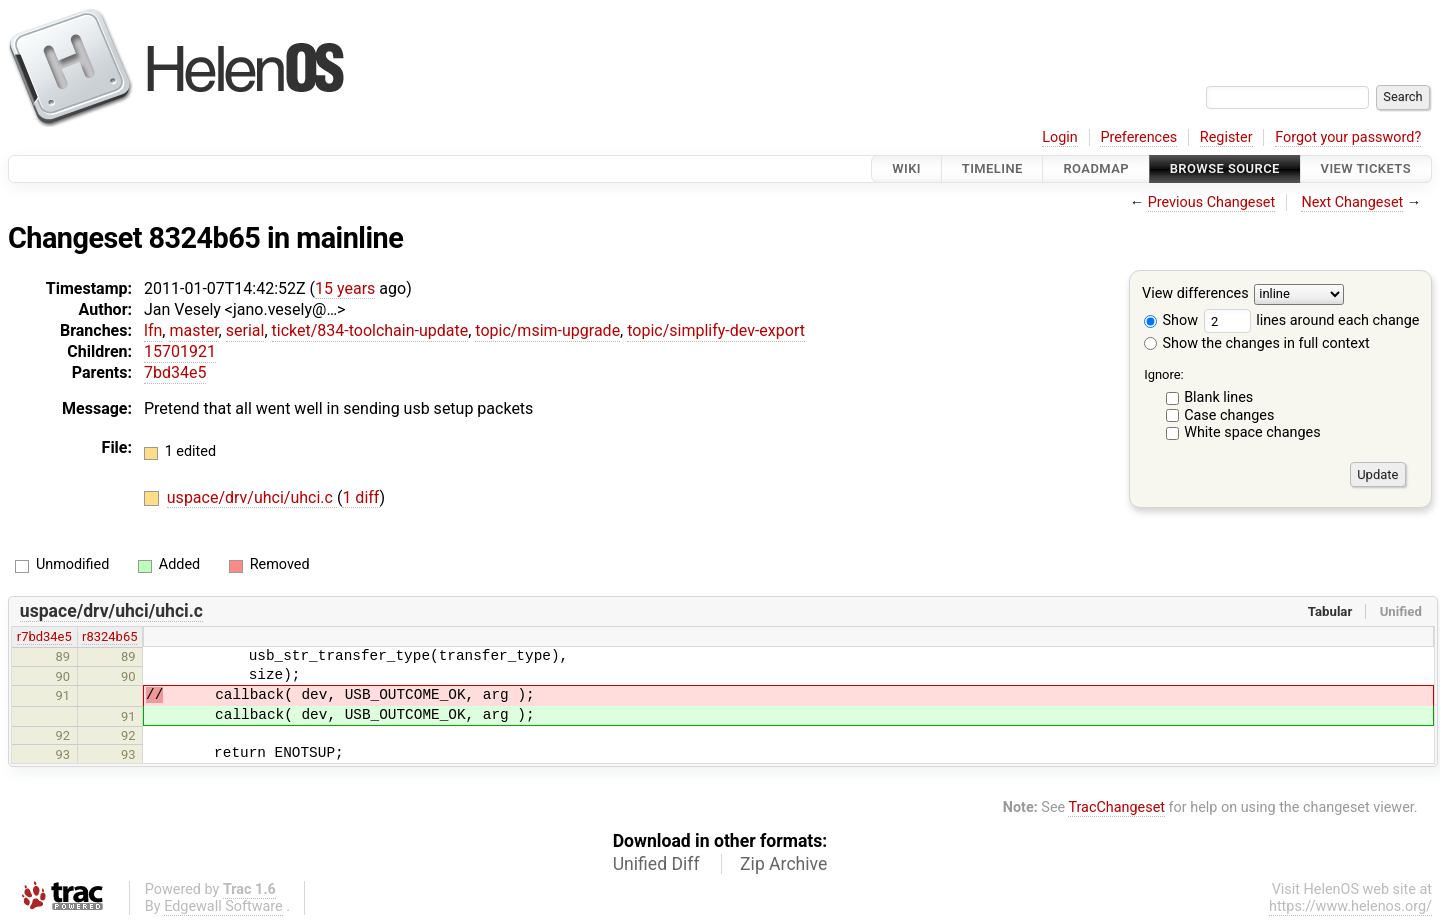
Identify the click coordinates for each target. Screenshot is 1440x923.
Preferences (1138, 137)
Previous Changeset (1212, 202)
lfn (153, 330)
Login (1060, 137)
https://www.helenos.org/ (1350, 906)
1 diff (360, 497)
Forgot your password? (1348, 137)
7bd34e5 (175, 372)
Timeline (992, 168)
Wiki (906, 168)
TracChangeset (1116, 807)
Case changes (1229, 415)
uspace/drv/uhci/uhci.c (252, 497)
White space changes (1252, 432)
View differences (1195, 294)
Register (1226, 137)
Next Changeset (1352, 202)
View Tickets (1366, 168)
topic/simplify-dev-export (716, 330)
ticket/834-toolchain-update (370, 330)
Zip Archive (783, 864)
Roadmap (1096, 168)
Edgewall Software (223, 906)
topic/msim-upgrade (547, 330)
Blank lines (1218, 397)
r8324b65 (109, 636)
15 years (345, 288)
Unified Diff (656, 864)
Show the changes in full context (1257, 343)
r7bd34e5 (44, 636)
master (193, 330)
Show (1171, 320)
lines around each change (1312, 320)
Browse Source (1225, 168)
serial (245, 330)
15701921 (180, 351)
